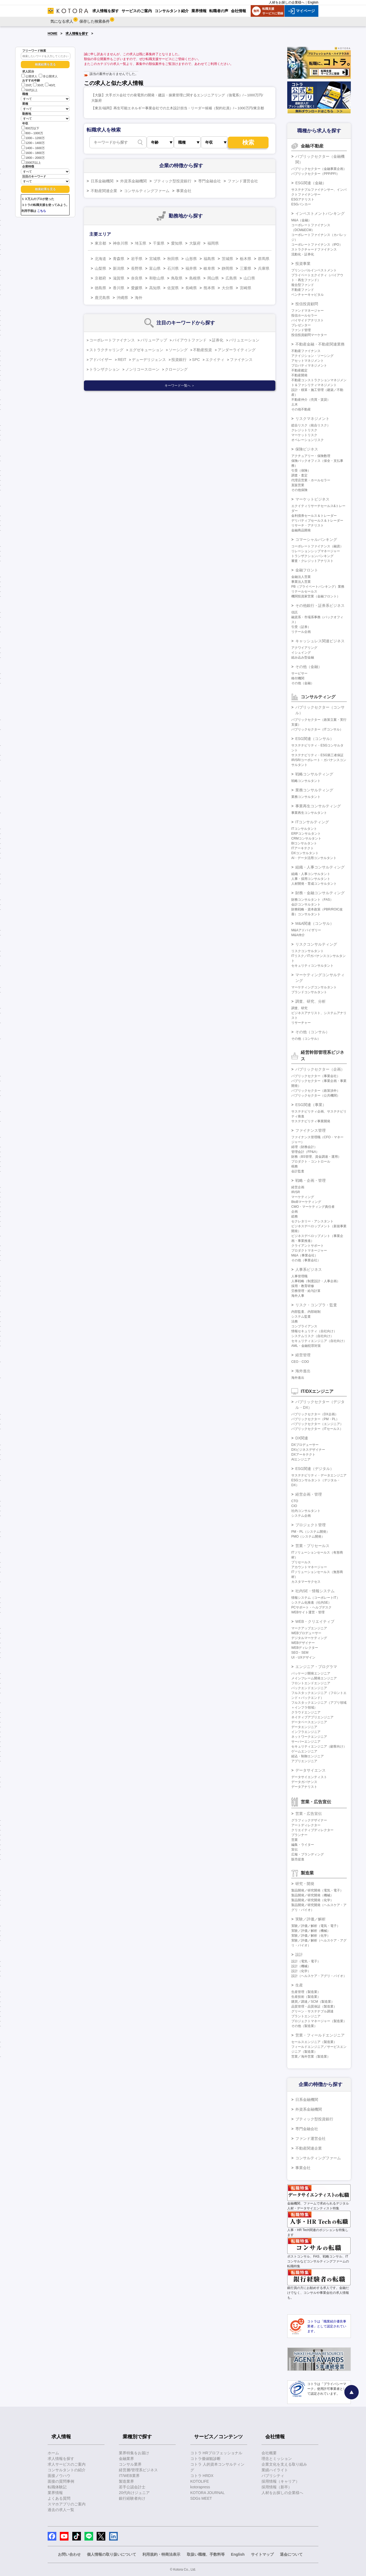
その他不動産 (301, 409)
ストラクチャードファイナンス (314, 249)
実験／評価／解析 (310, 1919)
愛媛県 (136, 288)
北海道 (100, 258)
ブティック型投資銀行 (172, 181)
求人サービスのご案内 (67, 2464)
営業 (294, 1840)
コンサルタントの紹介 (67, 2470)
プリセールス (301, 1562)
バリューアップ (153, 340)
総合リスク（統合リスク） (310, 425)
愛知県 (176, 243)
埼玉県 (140, 243)
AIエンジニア (301, 1459)
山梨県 (100, 268)
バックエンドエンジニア (309, 1688)
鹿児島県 (102, 297)
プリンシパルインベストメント (314, 270)
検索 (248, 142)
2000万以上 (31, 162)
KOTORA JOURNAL (207, 2493)
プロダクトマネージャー (309, 1250)
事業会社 (183, 191)
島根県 (195, 278)
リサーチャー (301, 1023)
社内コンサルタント (306, 1511)
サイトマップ (262, 2554)
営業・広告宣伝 (308, 1813)
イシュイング (301, 652)
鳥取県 (176, 278)
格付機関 (297, 678)
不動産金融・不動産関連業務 (320, 344)
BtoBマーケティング (306, 1202)
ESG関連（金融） (310, 183)
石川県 (173, 268)
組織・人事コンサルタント (310, 874)
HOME (52, 33)
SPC (196, 359)
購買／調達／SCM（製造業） (312, 2001)
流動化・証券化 (302, 254)
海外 (138, 297)
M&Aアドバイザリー (306, 930)
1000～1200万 (33, 138)
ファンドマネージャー (307, 310)
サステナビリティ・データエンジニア (319, 1475)
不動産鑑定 (299, 370)
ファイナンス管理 (310, 1130)
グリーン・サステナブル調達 (312, 2011)
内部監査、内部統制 (306, 1312)
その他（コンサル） (312, 1032)
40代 (50, 85)
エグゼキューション (146, 350)
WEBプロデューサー (306, 1633)
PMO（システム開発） (308, 1536)
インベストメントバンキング (320, 213)
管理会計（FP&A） (305, 1152)
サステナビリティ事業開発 (310, 1121)
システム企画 (301, 1516)
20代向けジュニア (134, 2493)
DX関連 (301, 1438)
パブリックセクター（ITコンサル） (317, 729)
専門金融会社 (209, 181)
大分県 (227, 288)
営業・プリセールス (312, 1546)
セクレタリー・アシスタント (312, 1221)
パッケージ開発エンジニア (310, 1673)
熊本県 (209, 288)
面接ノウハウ (59, 2475)
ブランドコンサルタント (309, 992)
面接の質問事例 (61, 2481)
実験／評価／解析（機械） (310, 1931)
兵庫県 (263, 268)
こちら (41, 210)
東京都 (100, 243)
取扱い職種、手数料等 (206, 2554)
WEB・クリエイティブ (314, 1621)
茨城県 (227, 258)
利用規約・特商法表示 (161, 2554)
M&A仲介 (298, 935)
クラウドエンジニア (306, 1712)
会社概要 (269, 2453)
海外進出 (303, 1371)
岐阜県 (209, 268)
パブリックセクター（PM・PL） (315, 1419)
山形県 (191, 258)
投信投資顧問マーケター (309, 335)
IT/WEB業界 (129, 2475)
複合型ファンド (302, 285)
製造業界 (126, 2481)
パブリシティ (273, 2475)
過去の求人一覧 (61, 2510)
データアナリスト (304, 1787)
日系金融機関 (102, 181)
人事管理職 (299, 1276)
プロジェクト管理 (310, 1525)
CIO (294, 1506)
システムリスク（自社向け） (312, 1336)
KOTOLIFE (199, 2481)
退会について (291, 2554)
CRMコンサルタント (306, 838)
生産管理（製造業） (306, 1992)
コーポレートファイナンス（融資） (317, 546)
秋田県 (173, 258)
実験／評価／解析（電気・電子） (315, 1926)
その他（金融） (308, 666)
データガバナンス (304, 1782)
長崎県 (191, 288)
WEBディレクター (304, 1648)
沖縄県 (122, 297)
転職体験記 (57, 2487)
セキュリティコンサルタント (312, 966)
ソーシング (178, 350)
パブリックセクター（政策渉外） (315, 1091)
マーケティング (302, 1197)
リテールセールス (304, 591)
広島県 (231, 278)
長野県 (136, 268)
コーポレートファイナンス (112, 340)
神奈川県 (120, 243)
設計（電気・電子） (306, 1961)
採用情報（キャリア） (280, 2481)
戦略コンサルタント (306, 781)
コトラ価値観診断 (205, 2458)
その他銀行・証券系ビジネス (320, 605)
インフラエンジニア (306, 1732)
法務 (294, 1321)
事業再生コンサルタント (309, 813)
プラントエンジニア (306, 2016)
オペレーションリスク (307, 440)
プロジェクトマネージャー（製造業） (319, 2021)
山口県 (249, 278)
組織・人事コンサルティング (320, 867)
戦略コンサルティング (314, 774)
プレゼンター (301, 325)
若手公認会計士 (132, 2487)
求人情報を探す (77, 33)
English (313, 2)
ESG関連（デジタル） (314, 1468)
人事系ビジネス (308, 1269)
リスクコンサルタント (307, 951)
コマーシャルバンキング (316, 539)
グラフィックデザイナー (309, 1820)
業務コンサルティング (314, 790)
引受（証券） (301, 627)
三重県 (245, 268)
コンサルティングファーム (146, 191)
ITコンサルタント (304, 829)
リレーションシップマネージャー (315, 551)
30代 (38, 85)
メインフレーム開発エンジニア (314, 1678)
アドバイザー (100, 359)
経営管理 (303, 1355)
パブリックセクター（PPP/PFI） (315, 174)
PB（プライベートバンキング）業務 (317, 586)
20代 (26, 85)
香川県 (118, 288)
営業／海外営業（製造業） (310, 2056)
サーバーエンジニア (306, 1741)
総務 (294, 1216)
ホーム (53, 2453)
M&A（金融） (301, 220)
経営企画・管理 (308, 1494)
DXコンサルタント (305, 853)
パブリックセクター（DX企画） (314, 1414)
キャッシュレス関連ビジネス (320, 641)
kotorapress (200, 2487)
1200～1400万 (33, 142)
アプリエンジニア (304, 1761)
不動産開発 (299, 375)
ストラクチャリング (106, 350)
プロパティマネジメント (309, 365)
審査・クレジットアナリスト (312, 561)
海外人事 (297, 1296)
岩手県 (136, 258)
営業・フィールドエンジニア (320, 2035)
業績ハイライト (275, 2470)
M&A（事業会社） (304, 1255)
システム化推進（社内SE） (311, 1602)
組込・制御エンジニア (307, 1756)
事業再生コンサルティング (318, 806)
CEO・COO (300, 1362)
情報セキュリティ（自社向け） (314, 1331)
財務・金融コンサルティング (320, 893)
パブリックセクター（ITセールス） (317, 1429)
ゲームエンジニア (304, 1751)
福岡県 (213, 243)
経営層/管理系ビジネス (138, 2470)
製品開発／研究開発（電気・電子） (317, 1890)
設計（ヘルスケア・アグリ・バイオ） (319, 1976)
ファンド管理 (301, 330)
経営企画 (297, 1187)
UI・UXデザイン (303, 1657)
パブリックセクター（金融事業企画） (319, 169)
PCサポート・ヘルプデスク (311, 1607)
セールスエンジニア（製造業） (314, 2042)
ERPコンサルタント (306, 833)
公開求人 (29, 76)
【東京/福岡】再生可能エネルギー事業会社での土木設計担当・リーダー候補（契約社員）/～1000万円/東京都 (177, 108)
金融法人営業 (301, 577)
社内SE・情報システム (315, 1591)
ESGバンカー (301, 204)
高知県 (155, 288)
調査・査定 (299, 475)
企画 (294, 1211)
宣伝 (294, 1849)
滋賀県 (118, 278)
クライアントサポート (307, 1246)
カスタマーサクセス (306, 1582)
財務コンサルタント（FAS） (312, 900)
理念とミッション (277, 2458)
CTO (294, 1501)
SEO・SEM (299, 1652)
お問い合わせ (69, 2554)
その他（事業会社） (306, 1260)
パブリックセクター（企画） (320, 1069)
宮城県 (155, 258)
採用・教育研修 (302, 1286)
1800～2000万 (33, 157)
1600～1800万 (33, 152)
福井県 (191, 268)
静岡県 (227, 268)
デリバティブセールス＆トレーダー (317, 520)
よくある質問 (59, 2498)
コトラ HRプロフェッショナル (216, 2453)
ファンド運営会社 (243, 181)
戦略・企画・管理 (310, 1180)
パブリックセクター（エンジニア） (317, 1424)
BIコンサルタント (304, 843)
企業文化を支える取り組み (284, 2464)
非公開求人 (48, 76)
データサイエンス (310, 1770)
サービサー (299, 673)
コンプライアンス (304, 1326)
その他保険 (299, 490)
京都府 (100, 278)
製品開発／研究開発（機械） (312, 1895)
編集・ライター (302, 1845)
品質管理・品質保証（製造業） (314, 2006)
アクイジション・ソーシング (312, 356)
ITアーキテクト (302, 848)
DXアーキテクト (303, 1454)
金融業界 (126, 2458)
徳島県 (100, 288)
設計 (299, 1954)
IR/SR (295, 1192)
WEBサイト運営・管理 (308, 1612)
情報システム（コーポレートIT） (315, 1598)
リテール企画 (301, 632)
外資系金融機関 (133, 181)
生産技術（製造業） (306, 1997)
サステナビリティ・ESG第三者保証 (317, 755)
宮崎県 (245, 288)
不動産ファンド (302, 290)
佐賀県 (173, 288)
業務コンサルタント (306, 797)
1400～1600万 (33, 148)
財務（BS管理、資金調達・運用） (316, 1157)
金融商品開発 (301, 530)
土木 (294, 404)
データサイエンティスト (309, 1777)
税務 (294, 1166)
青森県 (118, 258)
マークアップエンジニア (309, 1628)
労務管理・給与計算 (306, 1291)
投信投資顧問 (306, 304)
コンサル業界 (130, 2464)
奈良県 (136, 278)
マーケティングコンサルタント (314, 987)
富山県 (155, 268)
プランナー (299, 1835)
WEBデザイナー (303, 1643)
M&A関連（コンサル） (314, 923)
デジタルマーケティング (309, 1638)
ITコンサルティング (312, 822)
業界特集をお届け (134, 2453)
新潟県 (118, 268)
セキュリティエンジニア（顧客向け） (319, 1746)
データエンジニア (304, 1727)
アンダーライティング (237, 350)
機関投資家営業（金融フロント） (315, 596)
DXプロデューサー (305, 1445)
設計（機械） (301, 1966)
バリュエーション (244, 340)
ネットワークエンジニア (309, 1737)
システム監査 (301, 1316)
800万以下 (30, 128)
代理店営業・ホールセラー (310, 480)
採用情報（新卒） (277, 2487)
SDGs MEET (201, 2498)
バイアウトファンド (189, 340)
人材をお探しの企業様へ (287, 2)
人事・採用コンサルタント (310, 879)
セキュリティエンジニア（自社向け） (319, 1341)
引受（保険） (301, 470)
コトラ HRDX (202, 2475)
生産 (299, 1985)
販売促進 (297, 1859)
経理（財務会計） (304, 1147)
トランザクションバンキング (312, 556)
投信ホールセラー (304, 315)
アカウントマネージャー (309, 1567)
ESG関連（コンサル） (314, 738)
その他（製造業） (304, 2026)
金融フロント (306, 570)
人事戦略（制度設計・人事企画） (315, 1281)
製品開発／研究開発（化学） (312, 1900)
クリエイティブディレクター (312, 1830)
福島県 (209, 258)
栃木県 (245, 258)
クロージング (176, 369)
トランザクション (104, 369)
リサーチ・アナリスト (307, 525)
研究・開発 (304, 1883)
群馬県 (263, 258)
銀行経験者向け (132, 2498)
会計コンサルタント (306, 904)
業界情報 (55, 2493)
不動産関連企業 (104, 191)
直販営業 (297, 485)
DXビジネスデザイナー (308, 1450)
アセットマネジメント (307, 361)
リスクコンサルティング (316, 944)
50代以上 (29, 90)
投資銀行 (179, 359)
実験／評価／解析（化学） (310, 1935)
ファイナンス (241, 359)
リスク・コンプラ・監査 (316, 1305)
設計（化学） (301, 1971)
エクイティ (214, 359)
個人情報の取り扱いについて (111, 2554)
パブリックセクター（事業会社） (315, 1076)
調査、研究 (299, 1008)
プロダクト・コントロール (310, 1161)
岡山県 (213, 278)
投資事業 (303, 263)
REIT (122, 359)
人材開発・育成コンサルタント (314, 884)
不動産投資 (202, 350)
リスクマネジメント (312, 418)
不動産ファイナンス (306, 351)
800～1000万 (32, 133)
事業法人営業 (301, 582)
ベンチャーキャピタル (307, 295)
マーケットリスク (304, 435)
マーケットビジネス (312, 499)
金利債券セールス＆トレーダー (314, 516)
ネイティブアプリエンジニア (312, 1717)
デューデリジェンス (149, 359)
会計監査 (297, 1171)
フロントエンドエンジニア (310, 1683)
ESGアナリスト (302, 199)
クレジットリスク (304, 430)
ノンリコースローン (142, 369)
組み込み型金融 (302, 657)
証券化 (217, 340)
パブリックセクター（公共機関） (315, 1095)
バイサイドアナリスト (307, 320)
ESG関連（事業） (310, 1105)
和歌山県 (156, 278)
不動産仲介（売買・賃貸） (310, 400)
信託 (294, 612)
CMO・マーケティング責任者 (313, 1207)
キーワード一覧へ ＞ (180, 385)
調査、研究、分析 (310, 1001)
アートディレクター (306, 1825)
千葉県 (158, 243)
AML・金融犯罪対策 (306, 1346)
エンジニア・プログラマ (316, 1666)
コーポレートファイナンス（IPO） (316, 244)
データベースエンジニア (309, 1722)
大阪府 (195, 243)
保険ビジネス (306, 449)
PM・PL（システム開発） (310, 1532)
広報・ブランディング (307, 1854)
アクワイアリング (304, 648)
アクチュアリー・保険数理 (310, 456)
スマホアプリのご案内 (67, 2504)
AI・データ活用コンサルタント (313, 858)
